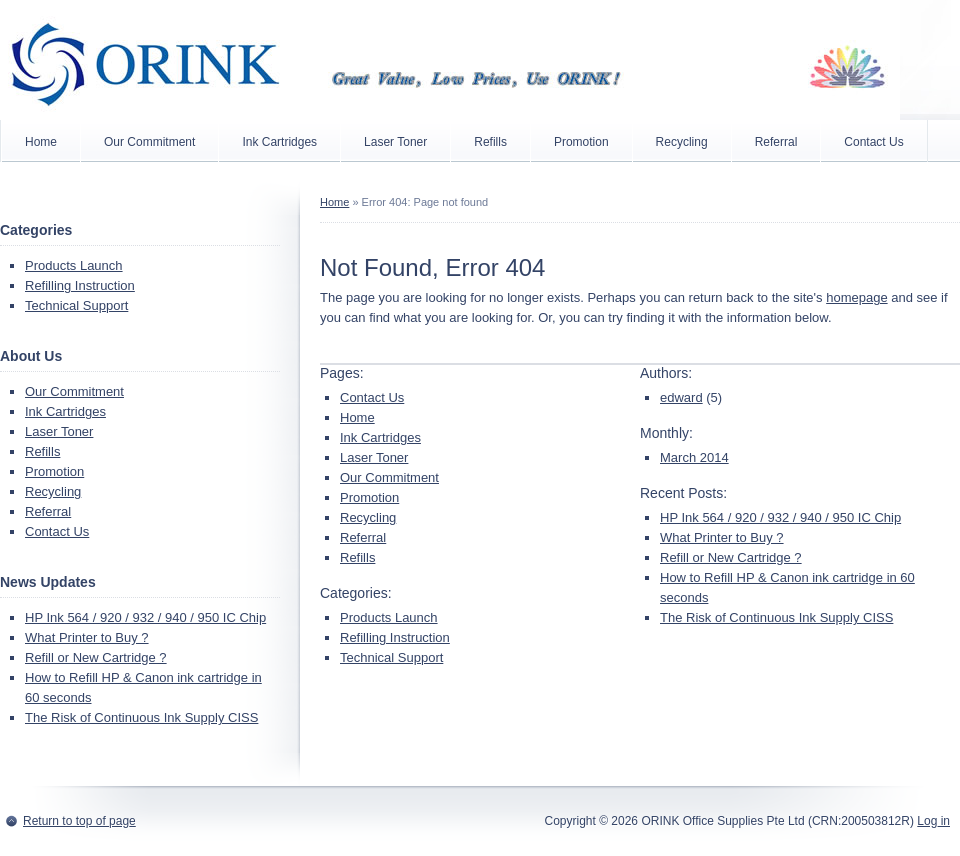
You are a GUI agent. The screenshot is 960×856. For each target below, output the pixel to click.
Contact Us (873, 142)
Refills (490, 142)
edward (681, 397)
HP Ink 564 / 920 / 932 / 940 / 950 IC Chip (780, 517)
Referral (776, 142)
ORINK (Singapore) (480, 60)
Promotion (581, 142)
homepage (856, 297)
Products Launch (389, 617)
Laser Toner (395, 142)
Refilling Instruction (395, 637)
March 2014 (694, 457)
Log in (933, 821)
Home (41, 142)
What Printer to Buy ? (722, 537)
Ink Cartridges (279, 142)
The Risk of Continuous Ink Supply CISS (776, 617)
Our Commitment (149, 142)
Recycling (682, 142)
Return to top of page (79, 821)
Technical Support (391, 657)
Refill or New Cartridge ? (731, 557)
